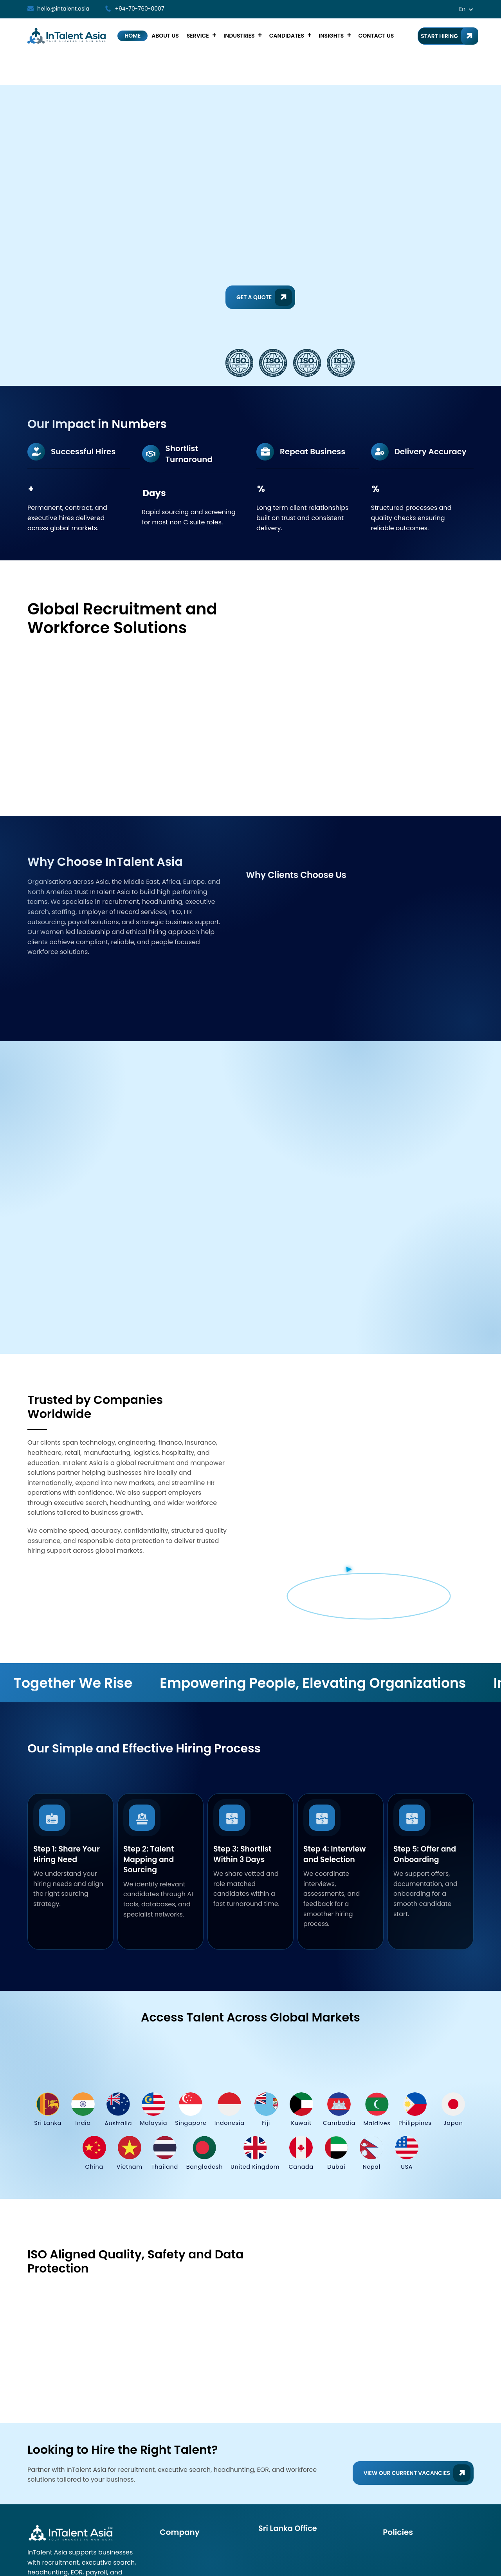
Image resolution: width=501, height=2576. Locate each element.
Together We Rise (82, 1657)
